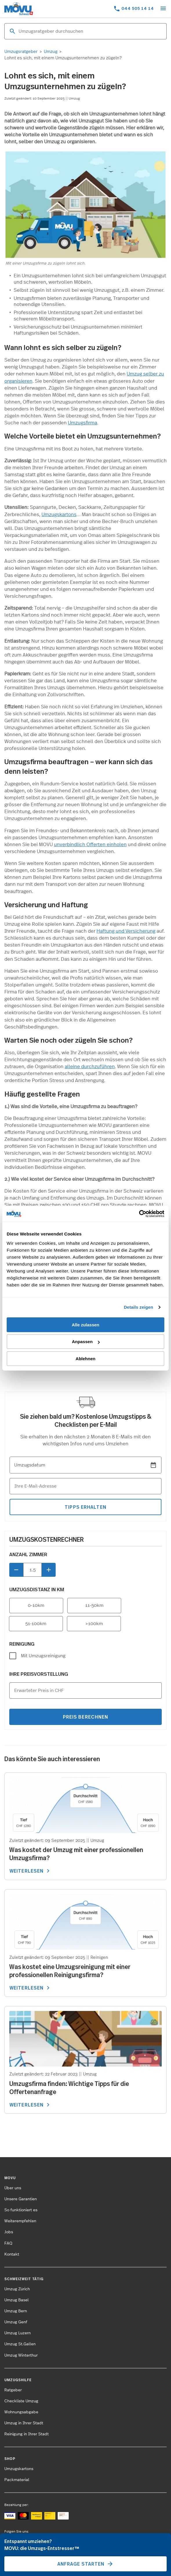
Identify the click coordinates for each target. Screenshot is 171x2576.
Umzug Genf (15, 2322)
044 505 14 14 (137, 8)
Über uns (12, 2188)
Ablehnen (85, 1358)
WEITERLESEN (31, 1870)
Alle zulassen (85, 1324)
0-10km (36, 1605)
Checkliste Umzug (21, 2401)
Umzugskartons (59, 514)
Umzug (50, 51)
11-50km (94, 1605)
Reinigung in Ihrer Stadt (26, 2434)
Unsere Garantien (20, 2199)
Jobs (8, 2232)
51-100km (35, 1623)
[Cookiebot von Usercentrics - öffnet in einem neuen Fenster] (139, 1214)
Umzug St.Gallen (20, 2344)
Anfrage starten (85, 2563)
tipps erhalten (85, 1507)
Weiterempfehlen (20, 2221)
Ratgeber (13, 2390)
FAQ (8, 2243)
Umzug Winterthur (21, 2355)
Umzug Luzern (17, 2333)
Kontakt (11, 2254)
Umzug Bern (15, 2311)
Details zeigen (138, 1307)
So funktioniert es (20, 2210)
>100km (94, 1623)
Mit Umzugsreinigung (43, 1655)
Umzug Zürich (17, 2289)
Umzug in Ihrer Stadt (23, 2423)
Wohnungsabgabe (21, 2412)
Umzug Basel (16, 2300)
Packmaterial (16, 2480)
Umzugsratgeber (21, 51)
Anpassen (86, 1341)
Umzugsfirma (82, 422)
